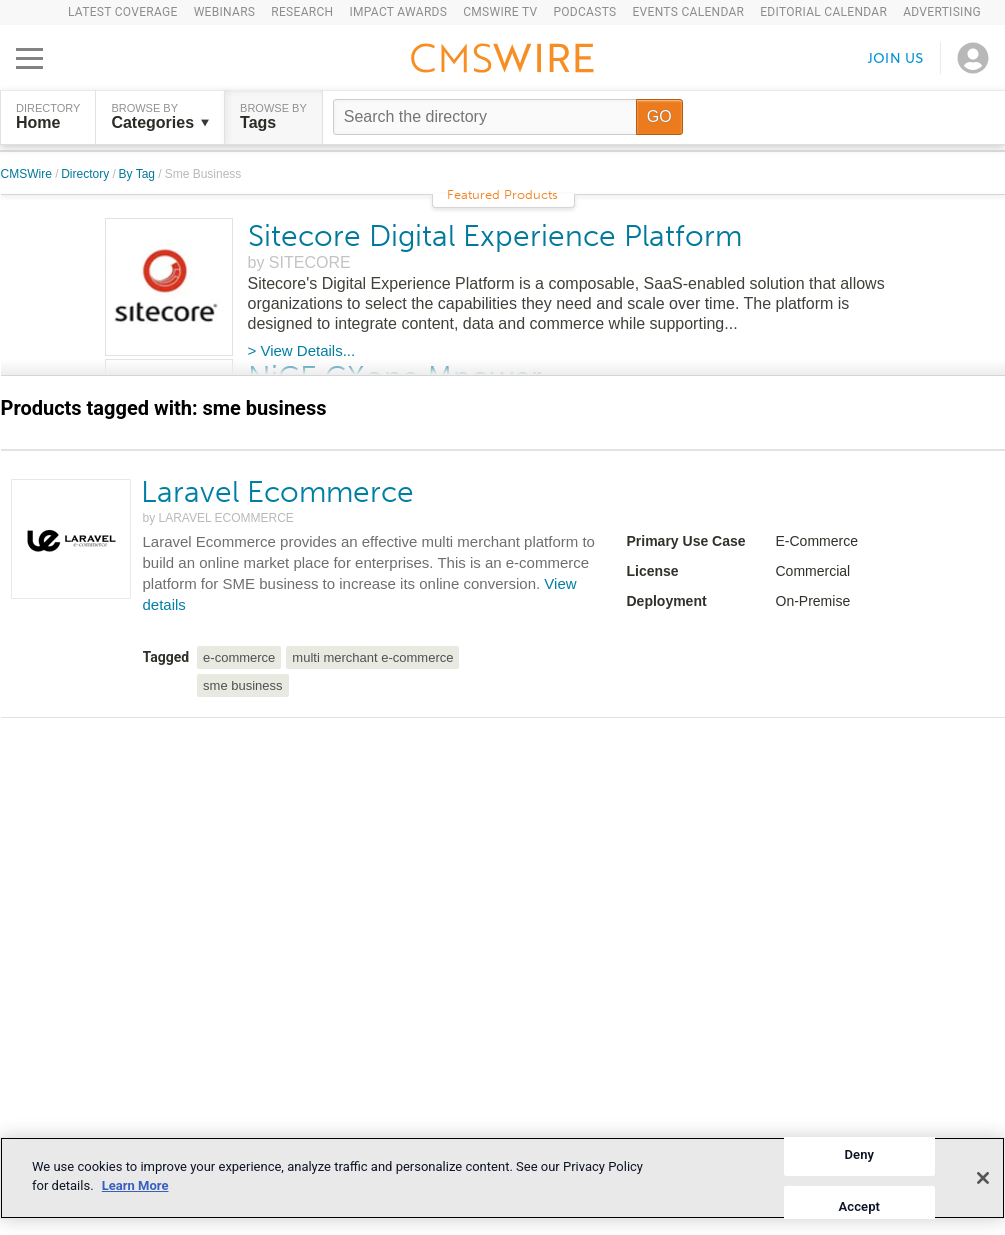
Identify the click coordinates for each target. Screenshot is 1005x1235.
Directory (86, 174)
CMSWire (28, 174)
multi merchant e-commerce (372, 657)
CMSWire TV (500, 12)
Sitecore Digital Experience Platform (495, 236)
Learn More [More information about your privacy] (135, 1185)
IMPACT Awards (398, 12)
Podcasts (584, 12)
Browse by (160, 117)
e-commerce (239, 657)
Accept (859, 1205)
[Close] (983, 1178)
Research (302, 12)
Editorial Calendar (823, 12)
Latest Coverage (123, 12)
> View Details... (302, 350)
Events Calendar (688, 12)
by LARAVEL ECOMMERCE (218, 518)
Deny (859, 1154)
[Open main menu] (29, 58)
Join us (896, 57)
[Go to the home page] (503, 61)
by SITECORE (299, 262)
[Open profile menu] (973, 58)
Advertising (942, 12)
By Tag (139, 174)
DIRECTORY (48, 117)
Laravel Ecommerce (277, 492)
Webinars (225, 12)
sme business (242, 685)
